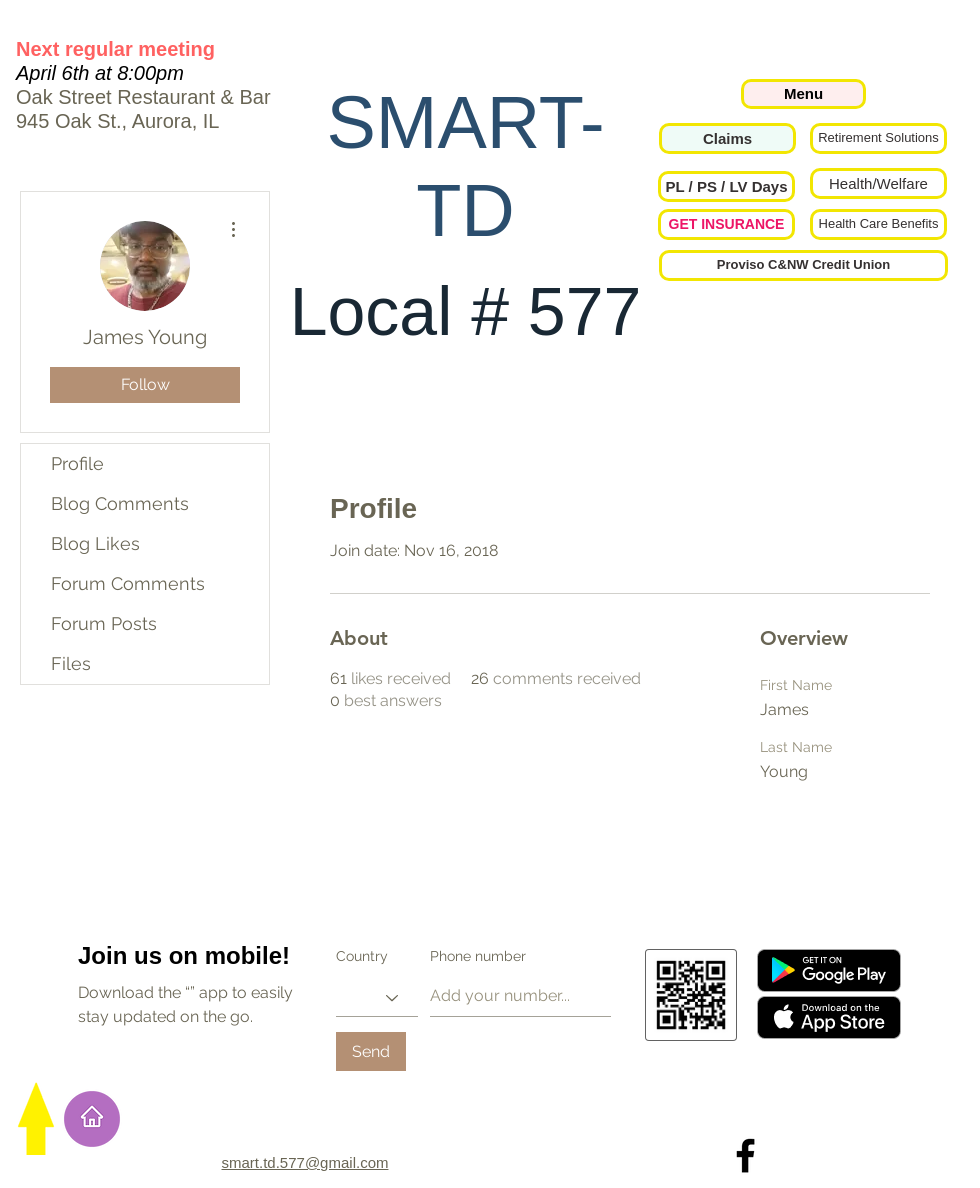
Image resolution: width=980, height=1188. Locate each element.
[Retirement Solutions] (878, 138)
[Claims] (727, 138)
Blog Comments (120, 503)
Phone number (478, 956)
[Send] (371, 1051)
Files (71, 663)
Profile (77, 463)
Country (362, 956)
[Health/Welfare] (878, 183)
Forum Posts (104, 623)
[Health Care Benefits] (878, 224)
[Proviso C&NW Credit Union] (803, 265)
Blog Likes (95, 543)
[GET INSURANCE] (726, 224)
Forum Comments (128, 583)
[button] (726, 186)
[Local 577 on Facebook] (745, 1155)
